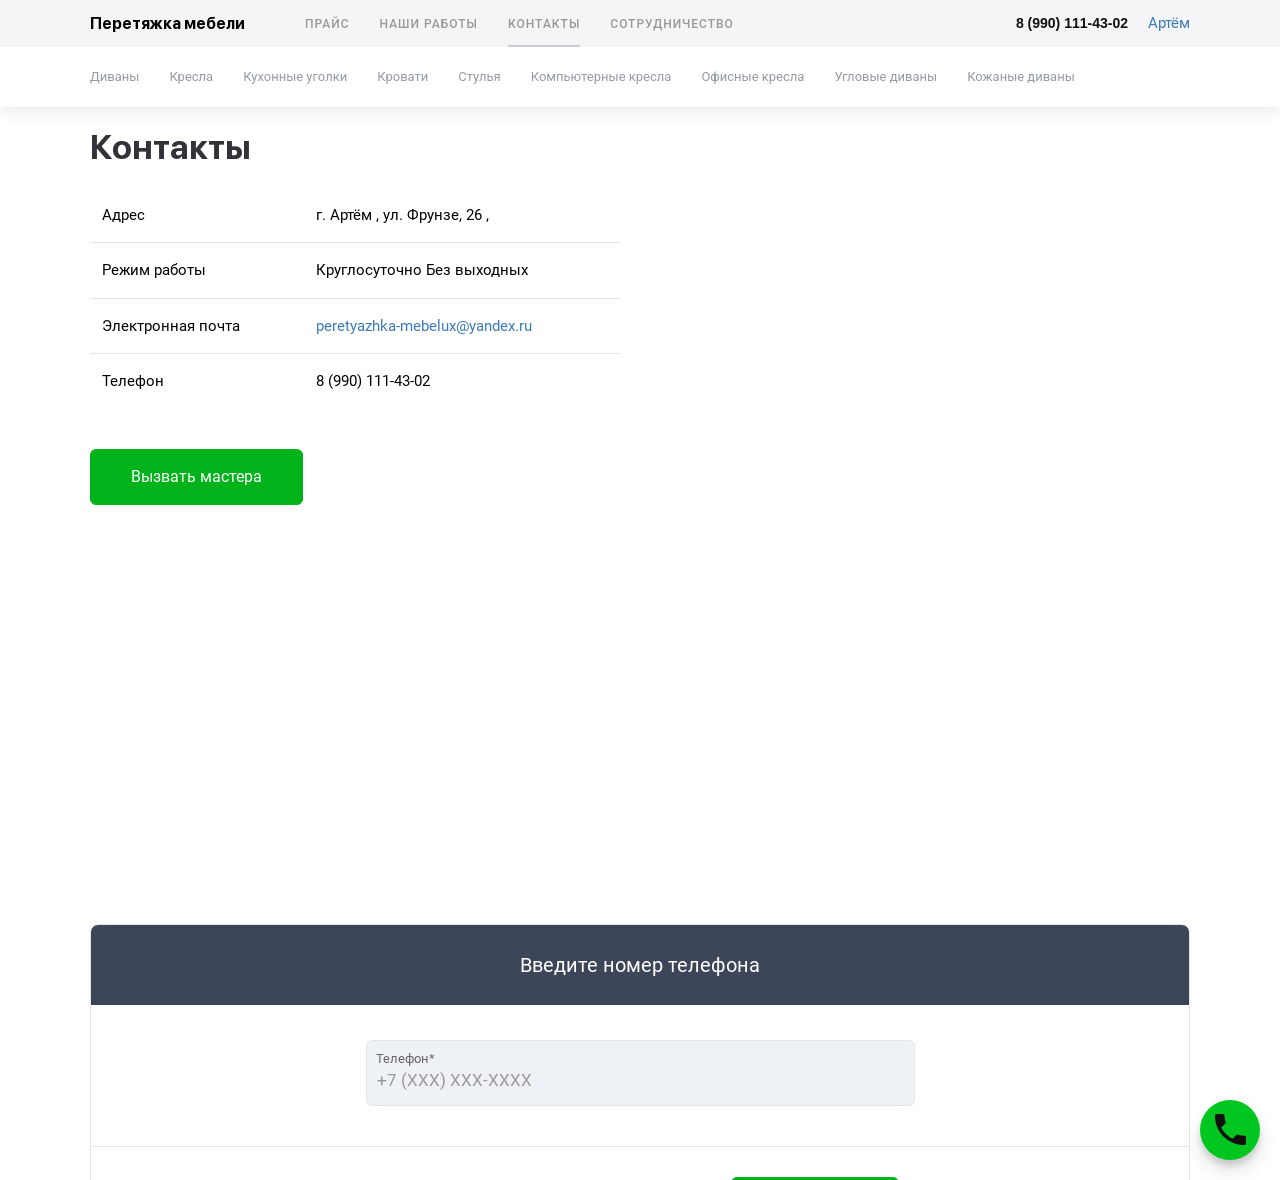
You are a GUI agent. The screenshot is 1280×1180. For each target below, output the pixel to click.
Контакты (544, 24)
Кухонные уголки (295, 76)
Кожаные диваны (1021, 76)
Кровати (402, 76)
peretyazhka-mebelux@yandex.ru (424, 326)
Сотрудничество (672, 24)
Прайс (327, 24)
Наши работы (429, 24)
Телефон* (405, 1058)
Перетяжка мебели (167, 23)
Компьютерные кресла (601, 76)
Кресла (191, 76)
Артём (1169, 23)
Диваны (114, 76)
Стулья (479, 76)
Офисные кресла (752, 76)
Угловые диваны (885, 76)
